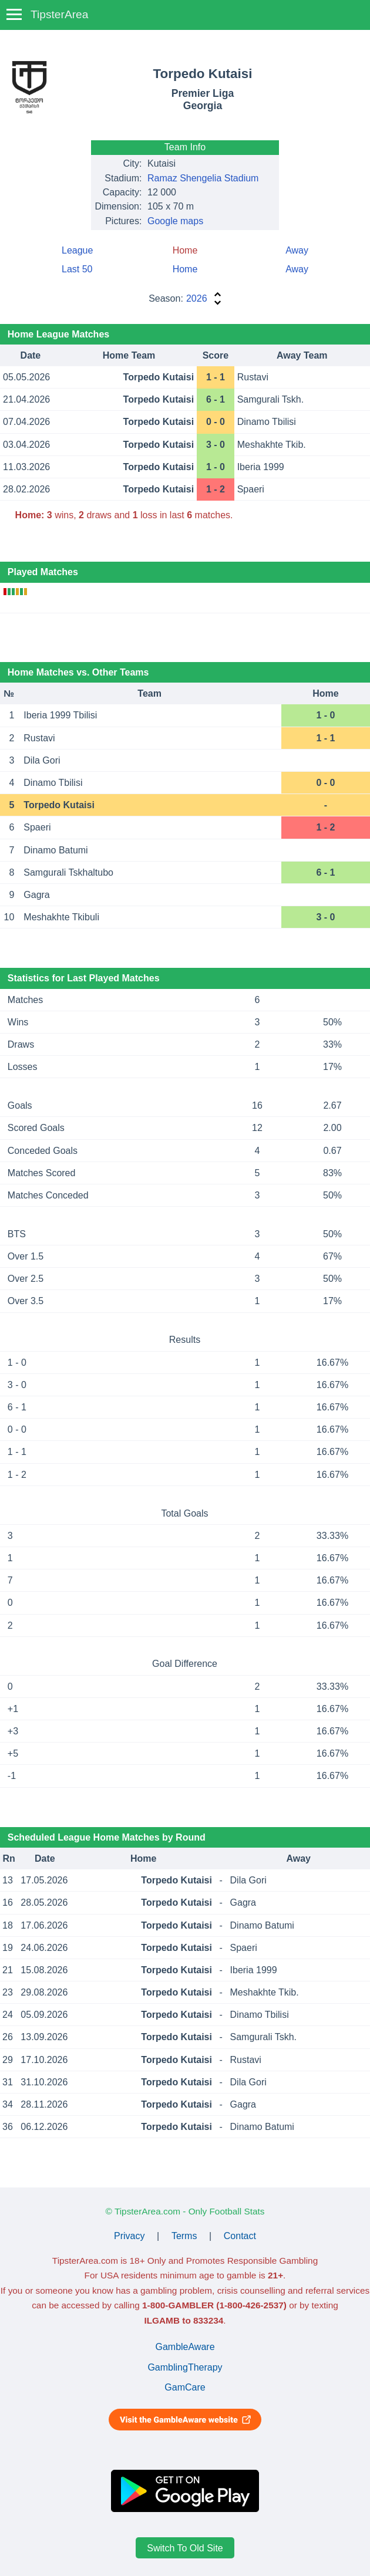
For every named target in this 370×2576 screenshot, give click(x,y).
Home (185, 269)
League (77, 250)
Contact (240, 2236)
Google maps (175, 221)
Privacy (129, 2236)
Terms (184, 2236)
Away (296, 250)
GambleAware (184, 2347)
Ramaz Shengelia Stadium (202, 178)
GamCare (184, 2387)
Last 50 (77, 269)
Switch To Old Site (185, 2548)
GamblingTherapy (184, 2367)
